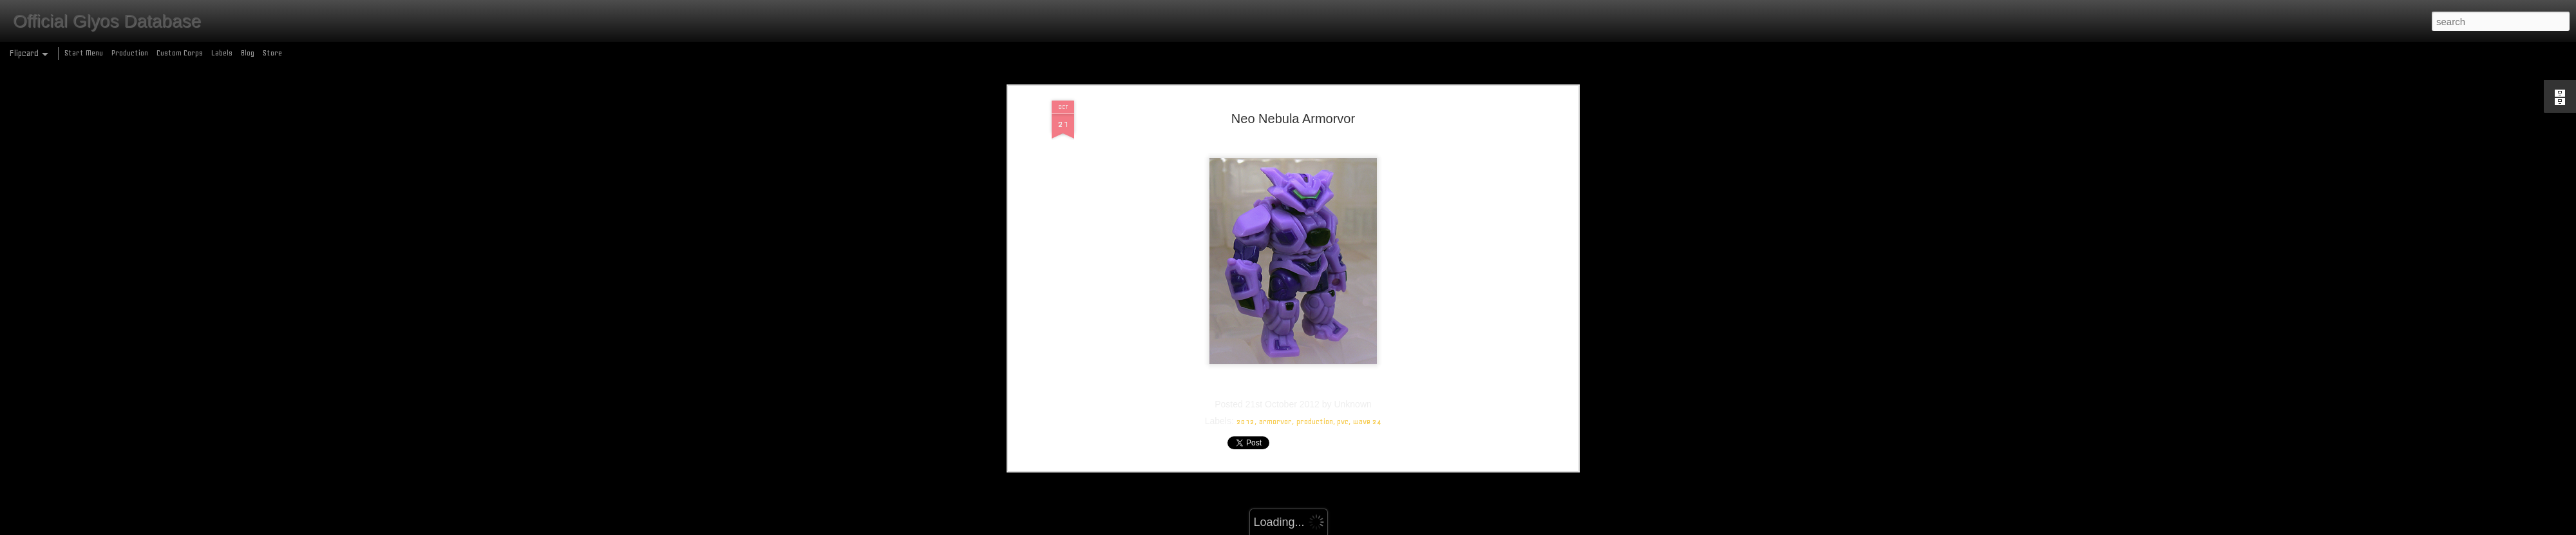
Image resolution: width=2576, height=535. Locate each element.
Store (272, 52)
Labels (221, 52)
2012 (1245, 330)
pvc (1343, 330)
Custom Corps (179, 52)
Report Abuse (1381, 527)
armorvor (1275, 330)
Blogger (1344, 527)
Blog (247, 52)
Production (129, 52)
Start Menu (83, 52)
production (1314, 330)
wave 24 (1367, 330)
